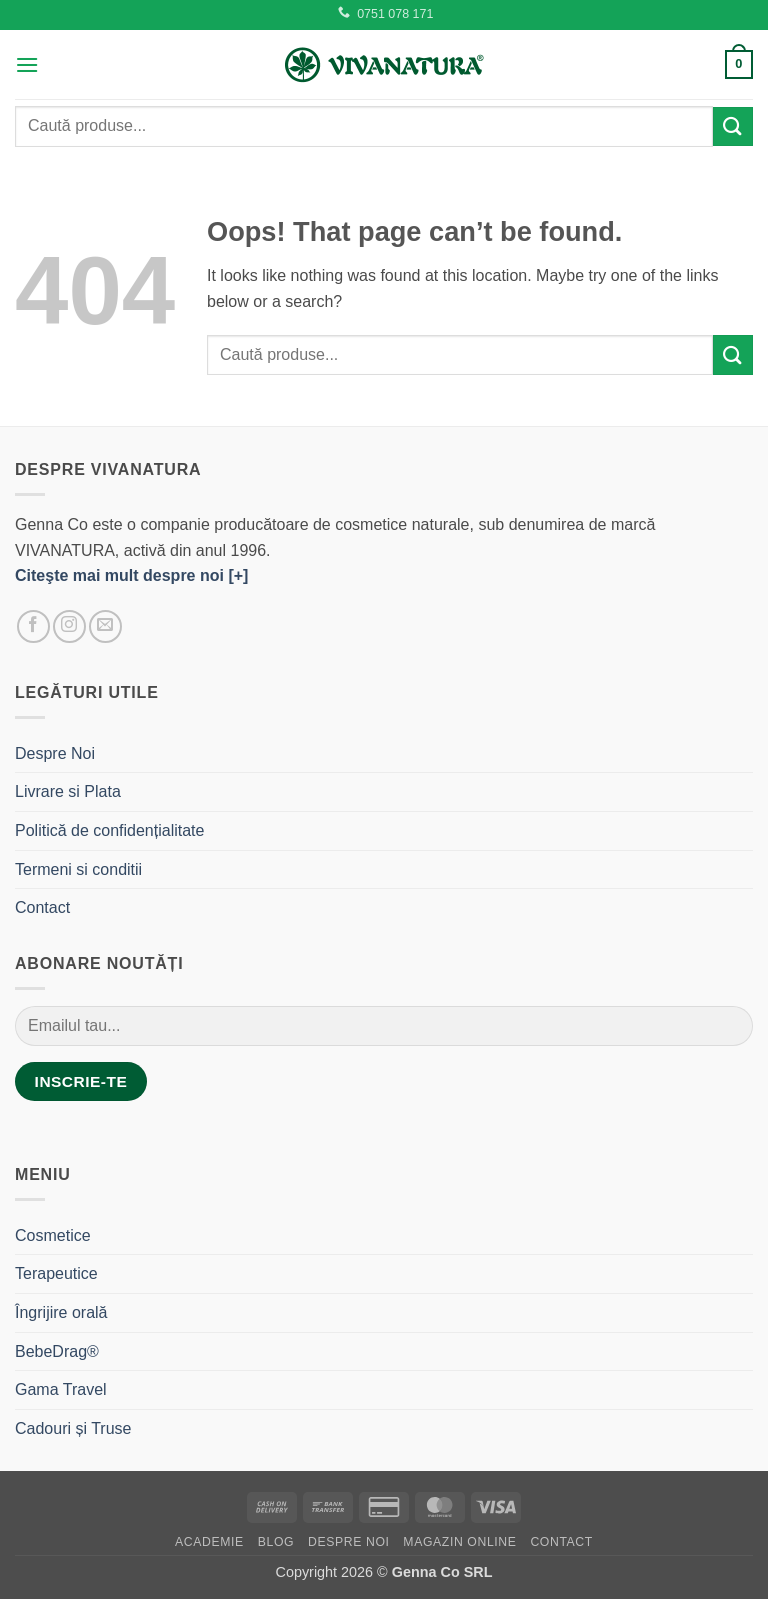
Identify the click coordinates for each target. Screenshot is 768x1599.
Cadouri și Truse (73, 1428)
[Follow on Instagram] (69, 626)
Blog (276, 1542)
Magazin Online (459, 1542)
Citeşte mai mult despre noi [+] (131, 575)
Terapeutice (56, 1273)
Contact (42, 907)
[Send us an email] (105, 626)
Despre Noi (55, 753)
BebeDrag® (57, 1351)
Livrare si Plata (68, 791)
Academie (209, 1542)
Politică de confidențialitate (109, 830)
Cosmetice (53, 1235)
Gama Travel (61, 1389)
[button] (27, 64)
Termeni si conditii (78, 869)
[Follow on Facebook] (33, 626)
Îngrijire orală (61, 1312)
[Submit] (733, 126)
